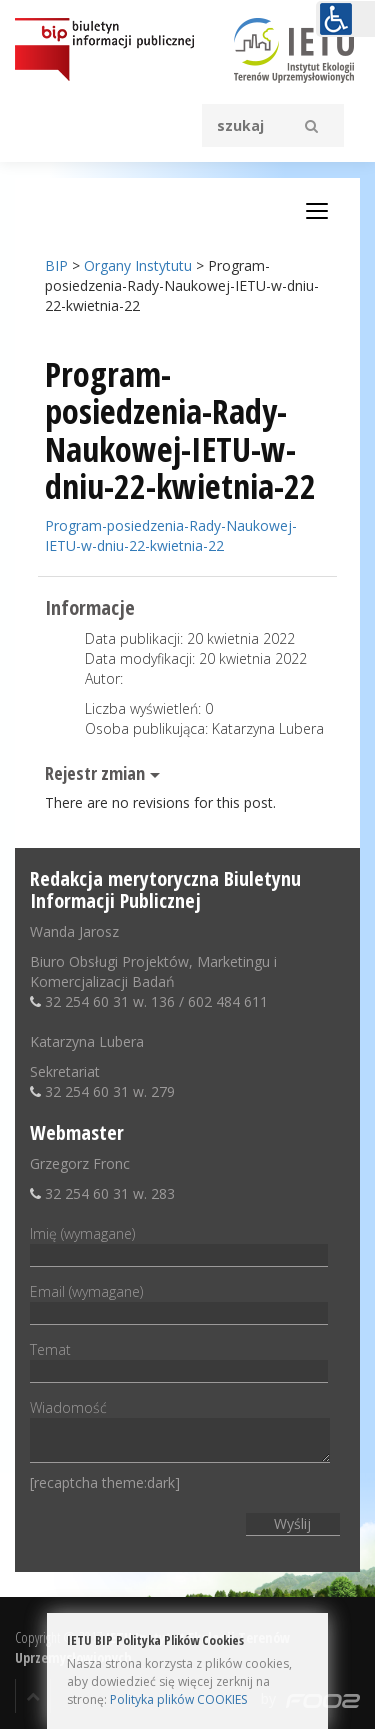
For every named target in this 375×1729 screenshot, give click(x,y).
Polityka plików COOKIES (178, 1699)
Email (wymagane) (179, 1302)
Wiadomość (180, 1432)
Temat (179, 1360)
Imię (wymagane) (179, 1244)
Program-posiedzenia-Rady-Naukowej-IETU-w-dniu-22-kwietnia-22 (171, 535)
